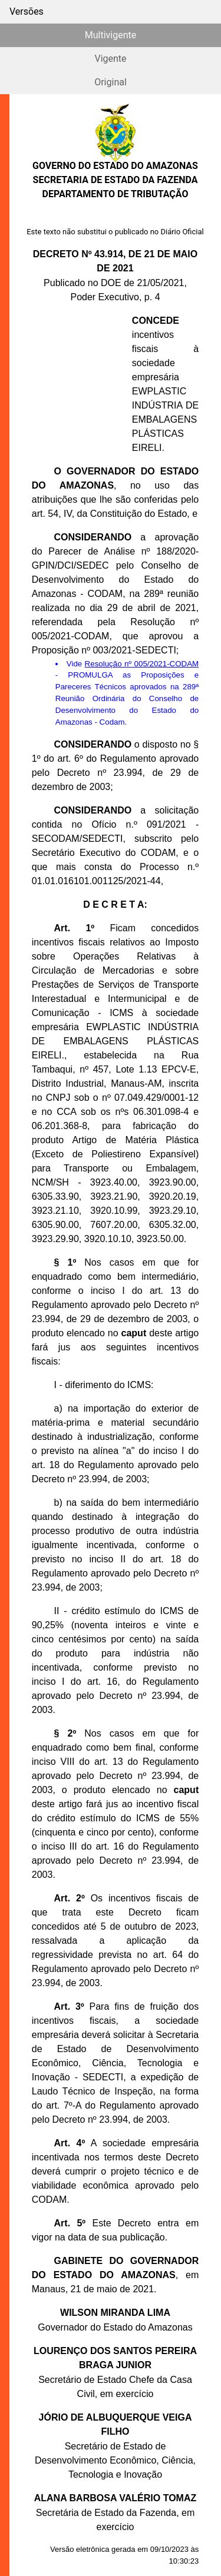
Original (110, 82)
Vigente (110, 58)
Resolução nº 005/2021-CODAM (142, 663)
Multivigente (110, 35)
